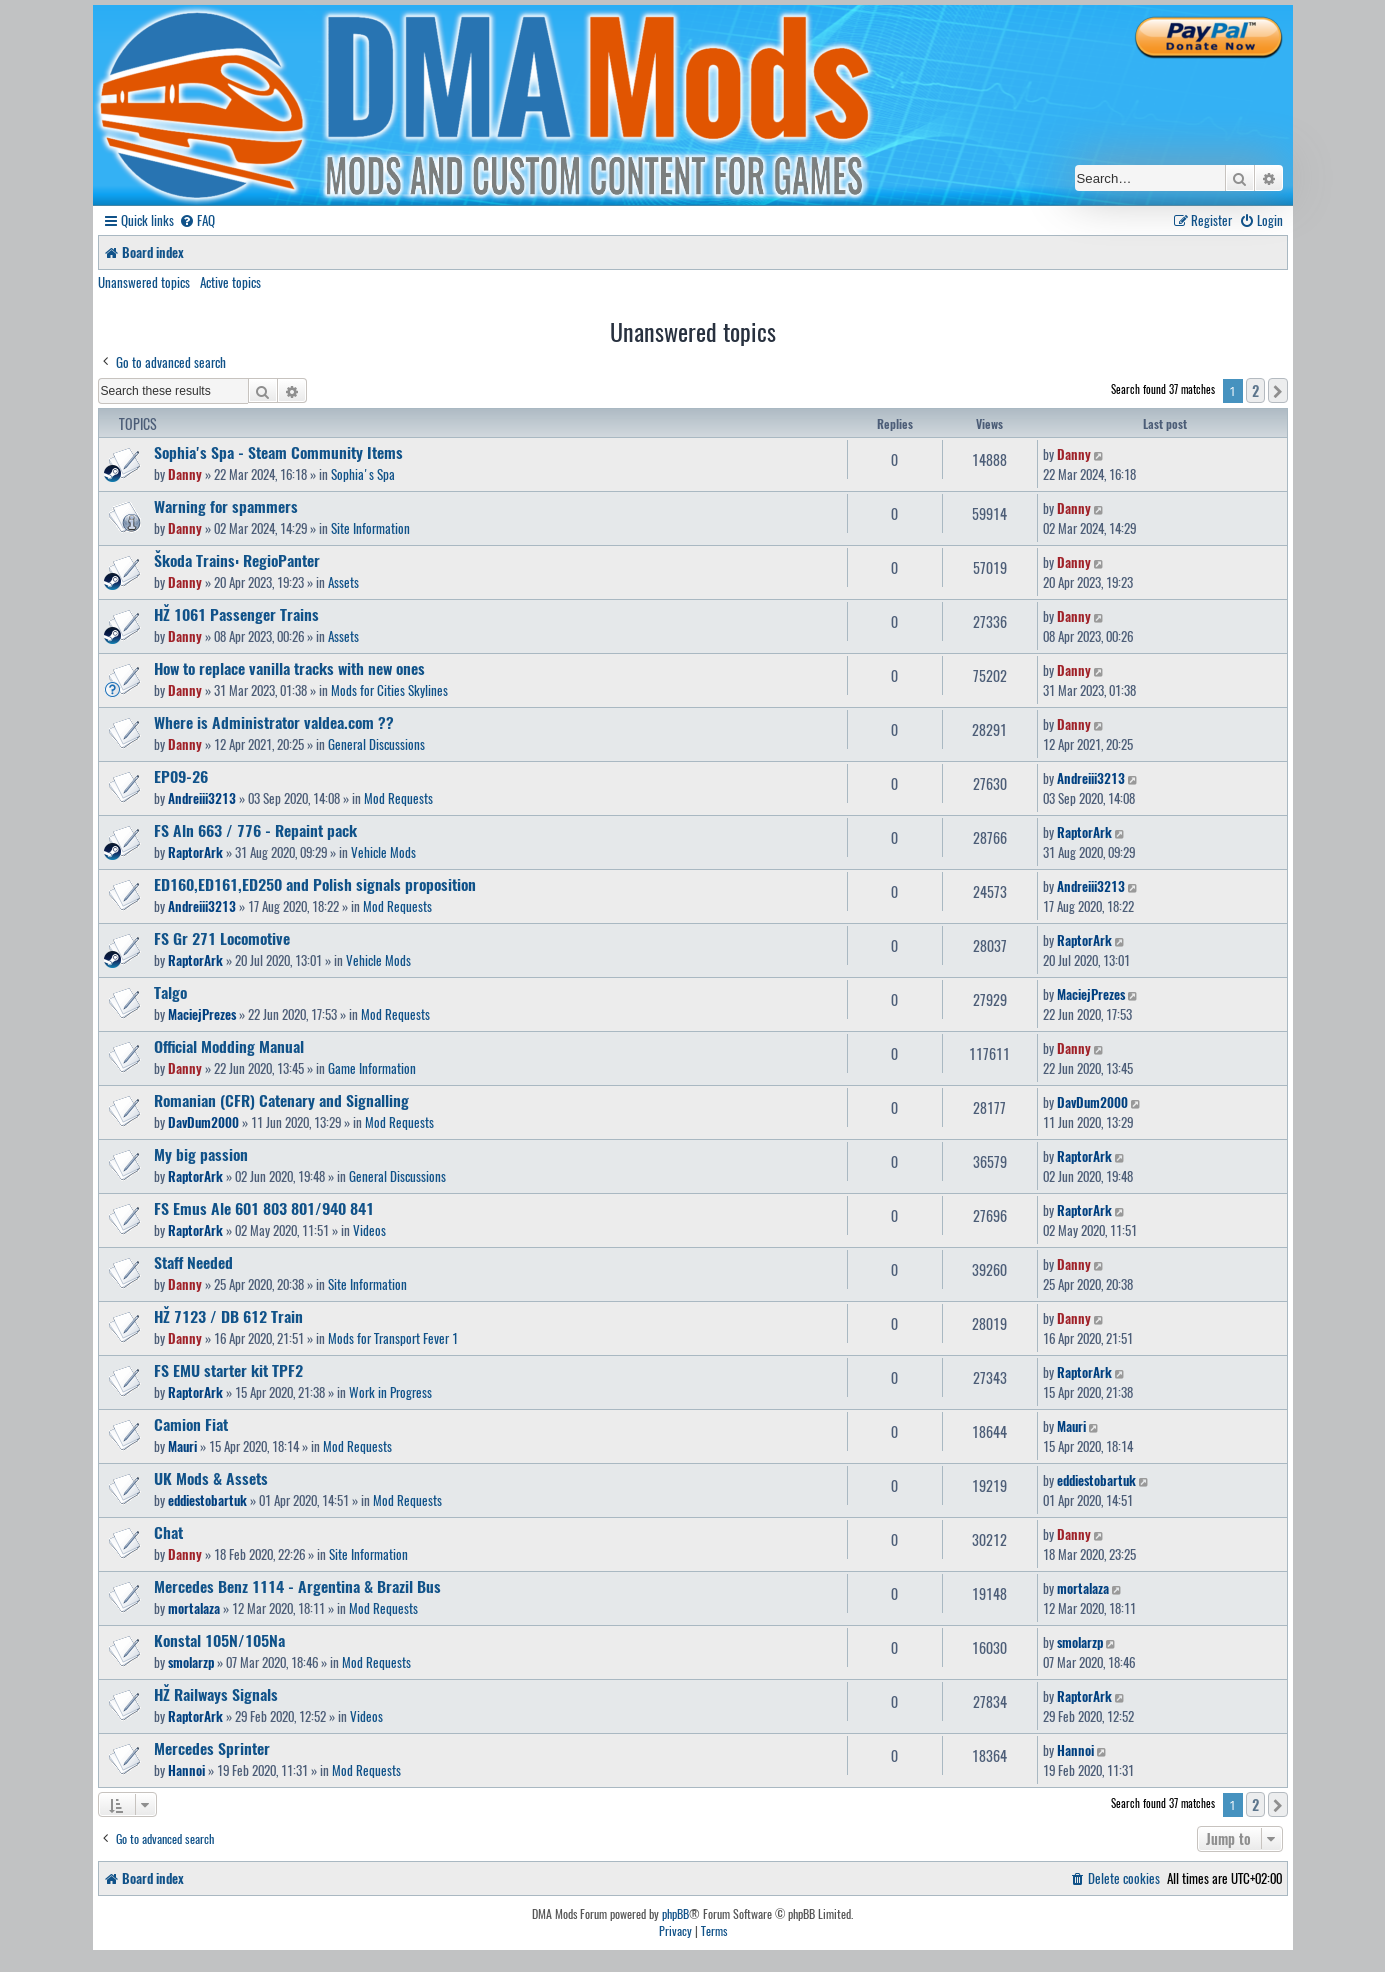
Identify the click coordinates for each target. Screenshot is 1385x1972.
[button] (1278, 391)
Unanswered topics (144, 282)
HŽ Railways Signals (216, 1694)
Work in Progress (390, 1392)
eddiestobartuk (207, 1500)
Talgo (170, 992)
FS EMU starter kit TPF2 (228, 1370)
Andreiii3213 (202, 798)
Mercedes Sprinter (212, 1748)
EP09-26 (181, 776)
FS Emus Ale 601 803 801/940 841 (264, 1208)
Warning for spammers (226, 506)
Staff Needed (193, 1262)
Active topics (230, 282)
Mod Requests (398, 798)
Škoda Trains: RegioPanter (237, 560)
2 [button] (1255, 390)
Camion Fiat (191, 1424)
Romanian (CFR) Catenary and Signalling (281, 1100)
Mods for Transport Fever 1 (393, 1338)
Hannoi (186, 1770)
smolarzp (191, 1662)
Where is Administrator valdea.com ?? (274, 722)
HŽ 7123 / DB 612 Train (228, 1316)
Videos (369, 1230)
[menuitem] (197, 220)
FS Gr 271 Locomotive (222, 938)
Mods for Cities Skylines (389, 690)
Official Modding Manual (229, 1046)
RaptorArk (195, 852)
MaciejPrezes (202, 1014)
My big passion (201, 1154)
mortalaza (194, 1608)
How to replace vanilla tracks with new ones (289, 668)
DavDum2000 (203, 1122)
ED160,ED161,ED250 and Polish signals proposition (315, 884)
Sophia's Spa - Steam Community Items (278, 452)
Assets (343, 582)
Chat (168, 1532)
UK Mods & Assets (211, 1478)
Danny (185, 474)
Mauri (182, 1446)
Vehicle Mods (383, 852)
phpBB (675, 1914)
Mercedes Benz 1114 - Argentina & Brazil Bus (297, 1586)
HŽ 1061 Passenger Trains (236, 614)
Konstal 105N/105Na (219, 1640)
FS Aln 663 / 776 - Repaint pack (255, 830)
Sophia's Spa (363, 474)
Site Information (370, 528)
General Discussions (376, 744)
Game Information (372, 1068)
